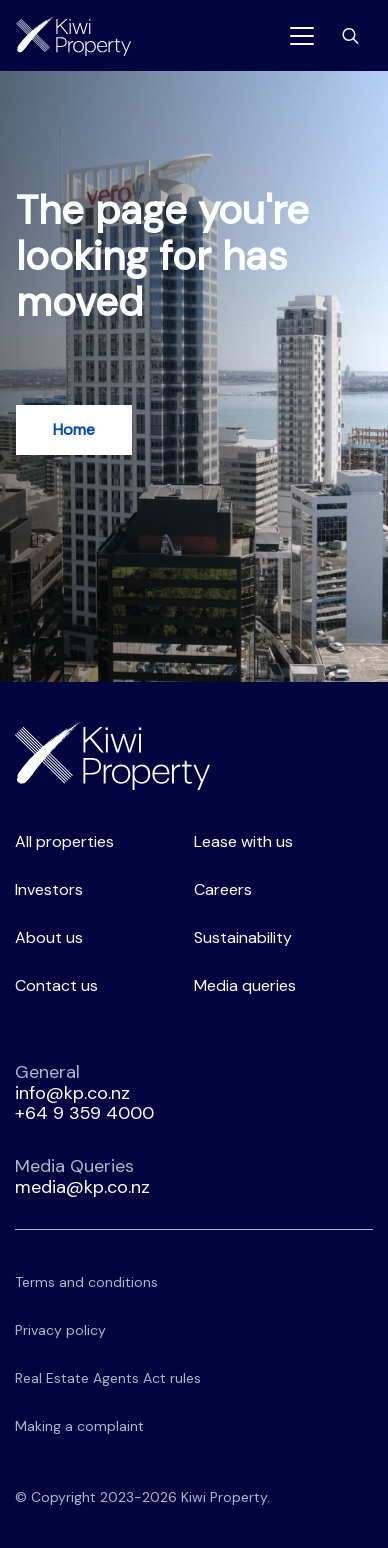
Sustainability (243, 937)
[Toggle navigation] (302, 36)
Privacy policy (60, 1330)
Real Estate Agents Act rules (108, 1378)
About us (49, 937)
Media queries (245, 985)
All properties (64, 841)
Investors (49, 889)
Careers (223, 889)
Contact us (56, 985)
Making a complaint (79, 1426)
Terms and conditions (86, 1282)
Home (74, 429)
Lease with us (243, 841)
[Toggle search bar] (350, 36)
